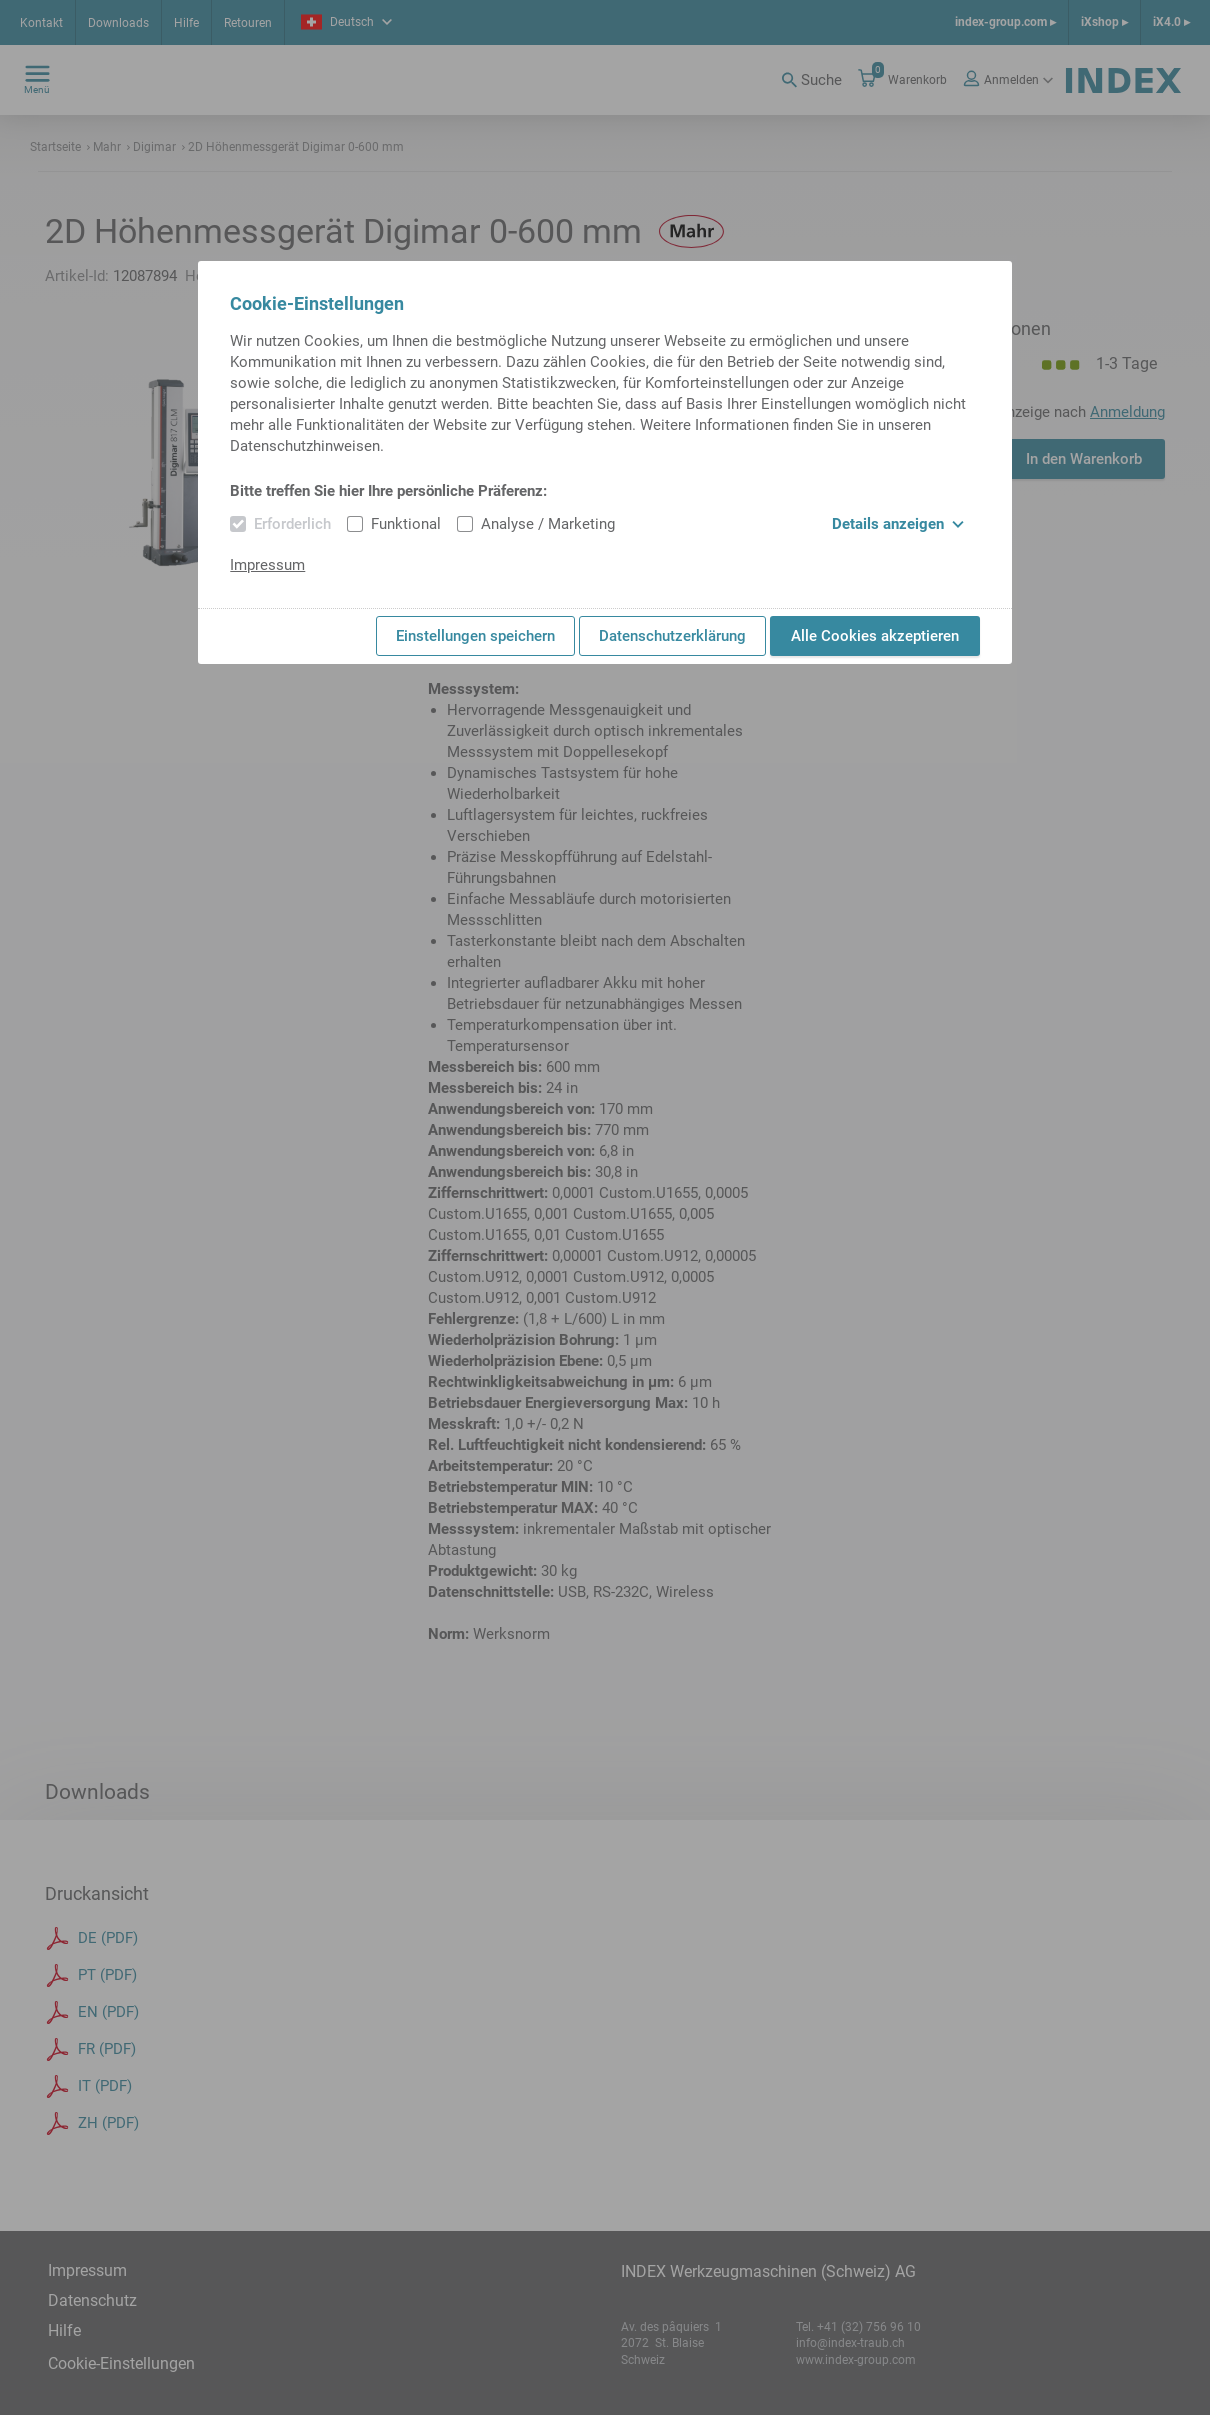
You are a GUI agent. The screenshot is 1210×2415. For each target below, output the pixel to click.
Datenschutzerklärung (672, 636)
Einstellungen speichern (475, 636)
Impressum (267, 565)
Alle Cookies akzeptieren (875, 636)
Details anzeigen (898, 524)
